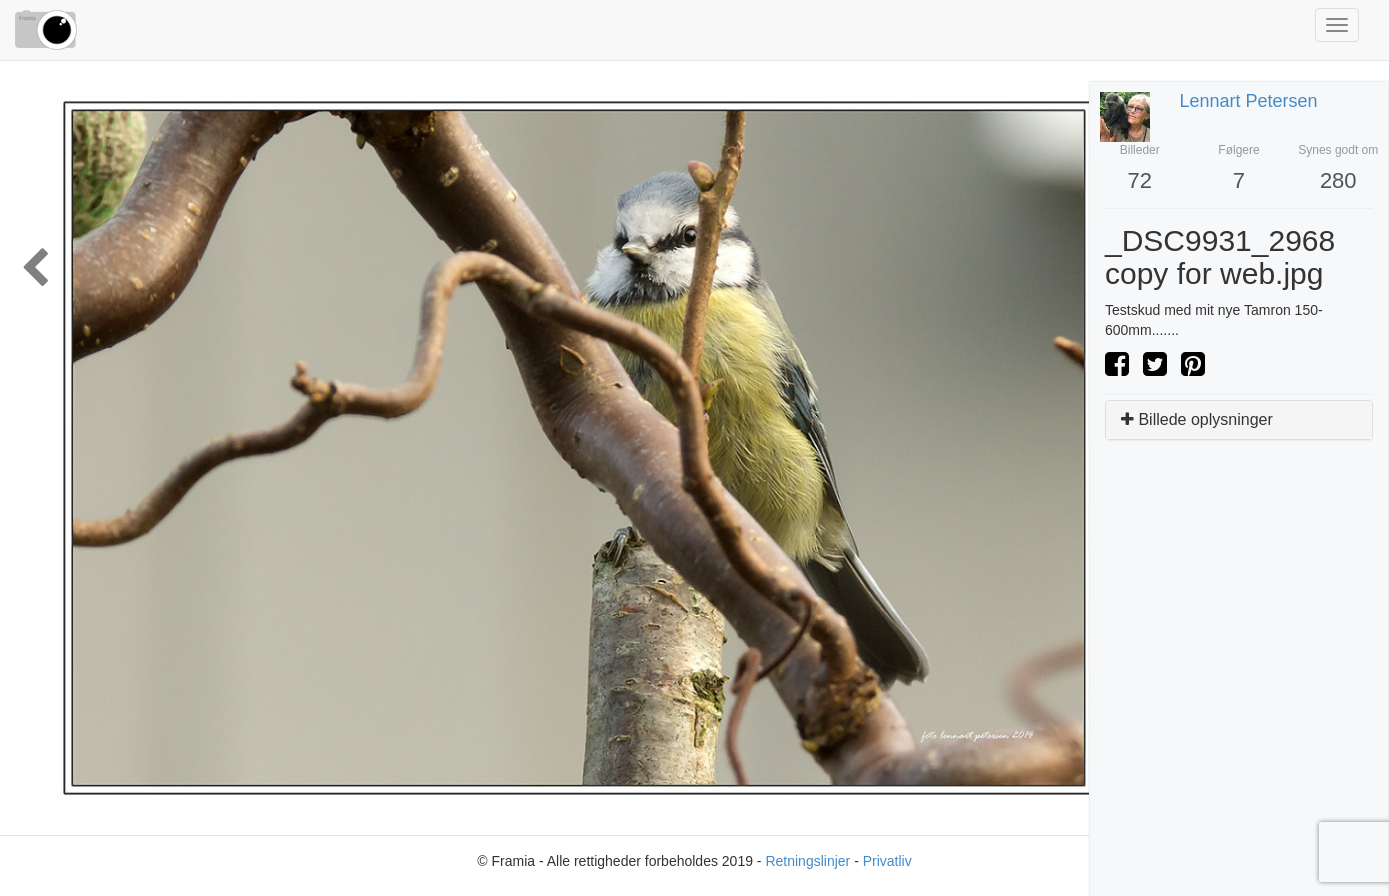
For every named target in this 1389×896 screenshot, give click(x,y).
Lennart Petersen (1249, 101)
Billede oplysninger (1197, 419)
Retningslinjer (807, 861)
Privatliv (887, 861)
